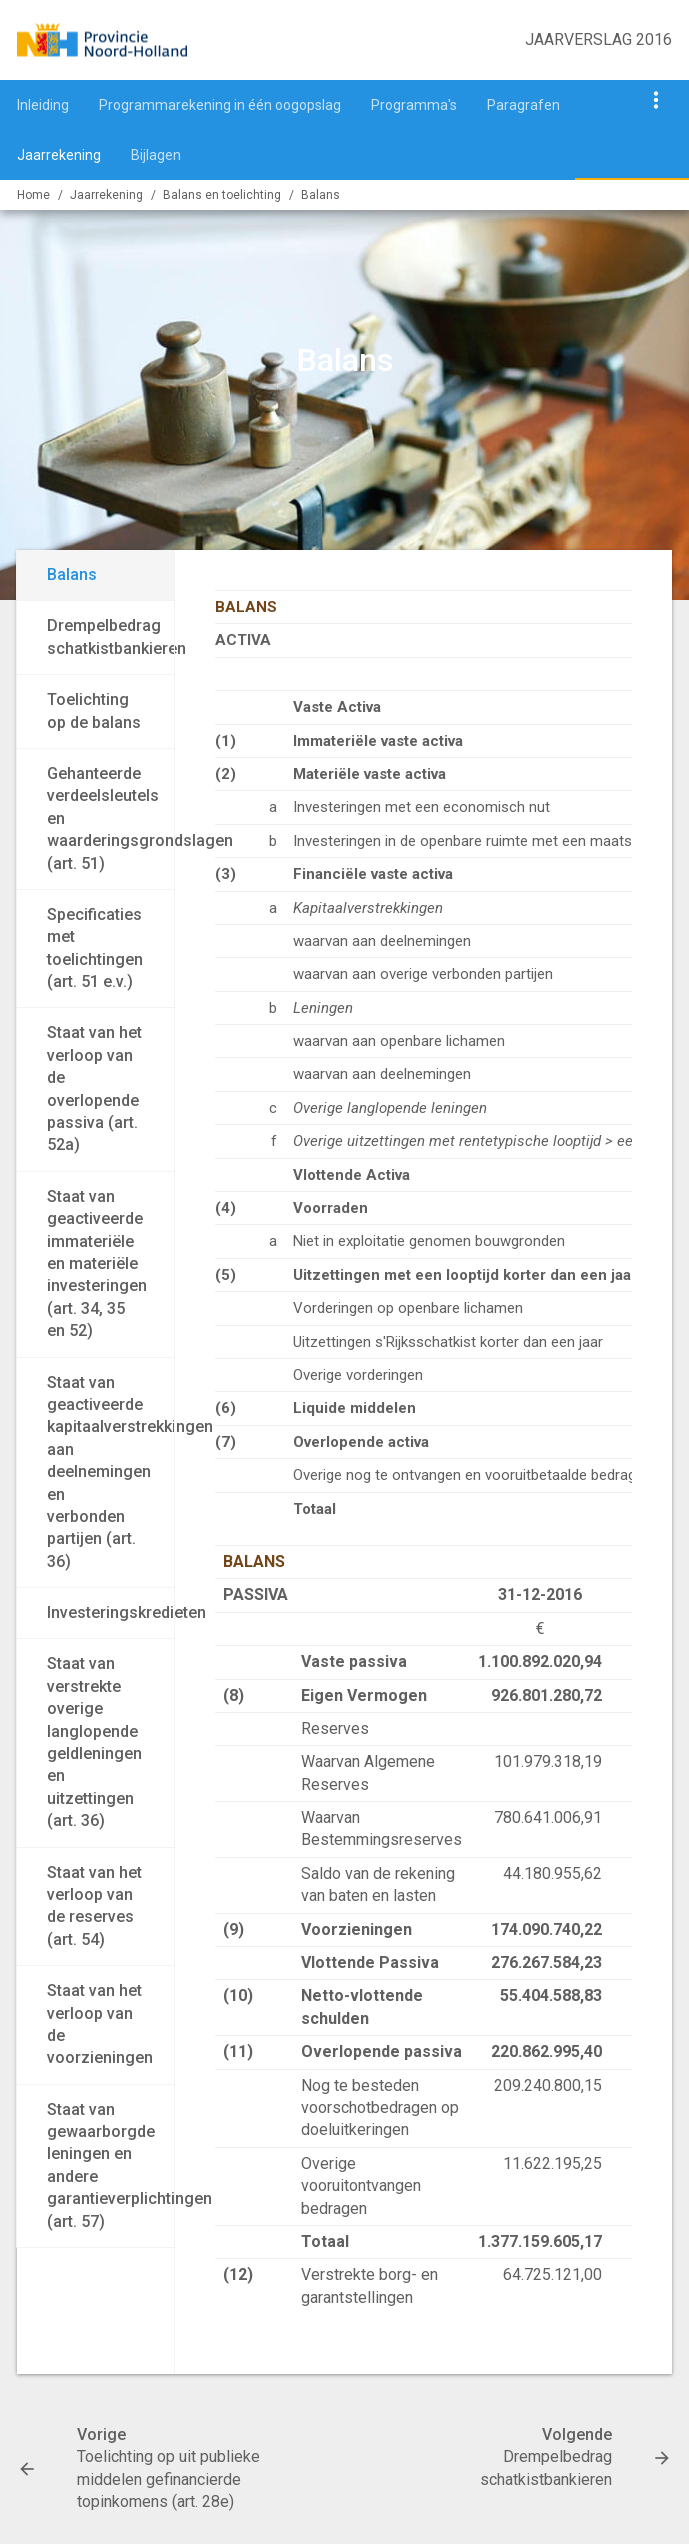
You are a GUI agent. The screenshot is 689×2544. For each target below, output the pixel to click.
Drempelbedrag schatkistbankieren (110, 636)
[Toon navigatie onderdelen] (656, 100)
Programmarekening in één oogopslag (220, 105)
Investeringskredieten (110, 1612)
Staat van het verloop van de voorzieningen (100, 2024)
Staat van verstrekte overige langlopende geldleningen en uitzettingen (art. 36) (94, 1742)
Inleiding (43, 105)
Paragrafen (523, 105)
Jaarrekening (59, 155)
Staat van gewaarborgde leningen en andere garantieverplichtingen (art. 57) (110, 2165)
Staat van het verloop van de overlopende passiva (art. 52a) (94, 1088)
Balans (320, 195)
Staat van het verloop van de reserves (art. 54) (94, 1906)
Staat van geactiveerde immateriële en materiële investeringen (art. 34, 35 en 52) (97, 1263)
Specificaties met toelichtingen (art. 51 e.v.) (95, 948)
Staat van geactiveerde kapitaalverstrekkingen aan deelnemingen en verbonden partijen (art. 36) (110, 1472)
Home (33, 195)
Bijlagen (156, 155)
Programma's (414, 105)
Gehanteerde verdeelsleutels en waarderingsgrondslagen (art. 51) (110, 818)
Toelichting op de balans (94, 710)
